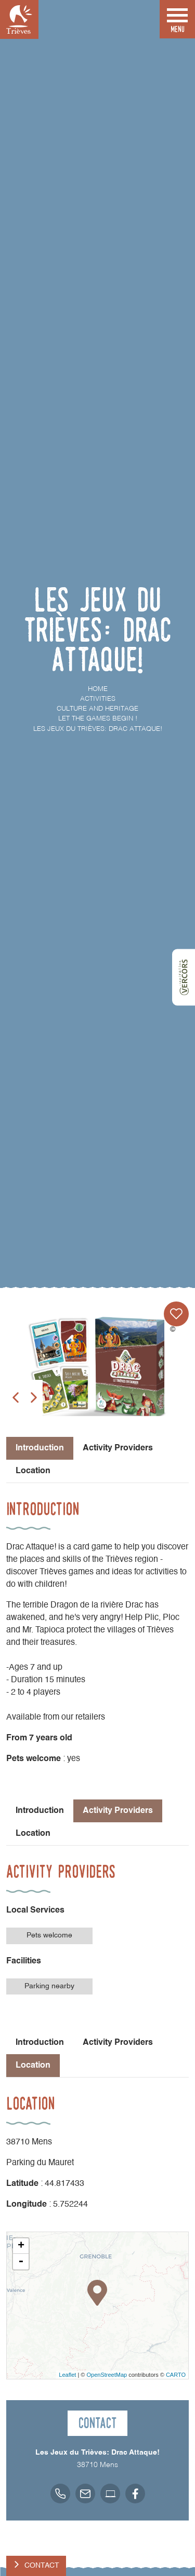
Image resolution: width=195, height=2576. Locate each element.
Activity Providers (118, 1448)
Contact (41, 2565)
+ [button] (21, 2246)
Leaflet (67, 2375)
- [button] (20, 2261)
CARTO (176, 2375)
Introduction (40, 1811)
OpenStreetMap (106, 2375)
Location (33, 1471)
